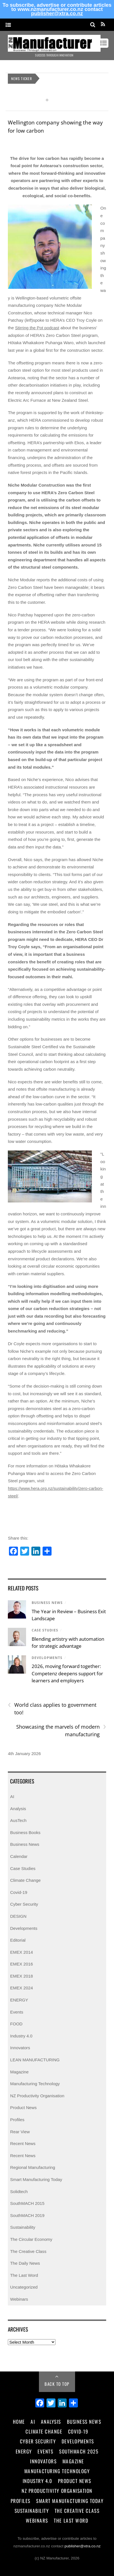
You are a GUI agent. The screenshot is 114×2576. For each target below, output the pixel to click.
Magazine (19, 2071)
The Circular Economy (31, 2239)
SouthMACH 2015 (27, 2203)
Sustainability (22, 2227)
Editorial (17, 1940)
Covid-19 (18, 1892)
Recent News (22, 2143)
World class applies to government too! (52, 1708)
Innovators (20, 2047)
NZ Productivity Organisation (37, 2095)
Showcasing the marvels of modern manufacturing (61, 1730)
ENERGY (19, 2000)
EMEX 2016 (21, 1964)
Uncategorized (24, 2287)
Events (16, 2012)
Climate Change (25, 1880)
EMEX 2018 (21, 1976)
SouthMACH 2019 (27, 2215)
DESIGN (18, 1916)
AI (12, 1796)
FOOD (16, 2023)
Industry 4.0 (21, 2035)
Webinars (19, 2299)
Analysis (18, 1808)
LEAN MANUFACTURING (34, 2059)
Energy (24, 2451)
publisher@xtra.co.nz (57, 13)
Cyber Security (24, 1904)
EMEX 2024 (21, 1987)
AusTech (18, 1820)
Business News (47, 1602)
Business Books (25, 1832)
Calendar (18, 1856)
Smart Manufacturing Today (36, 2179)
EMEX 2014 (21, 1952)
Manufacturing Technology (35, 2083)
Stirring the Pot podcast (37, 327)
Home (19, 2421)
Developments (47, 1657)
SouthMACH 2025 (78, 2451)
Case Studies (45, 1630)
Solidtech (18, 2191)
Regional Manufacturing (32, 2167)
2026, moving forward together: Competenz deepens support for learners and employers (67, 1673)
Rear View (20, 2131)
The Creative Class (28, 2251)
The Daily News (25, 2263)
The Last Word (24, 2275)
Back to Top (57, 2384)
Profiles (17, 2119)
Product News (23, 2107)
